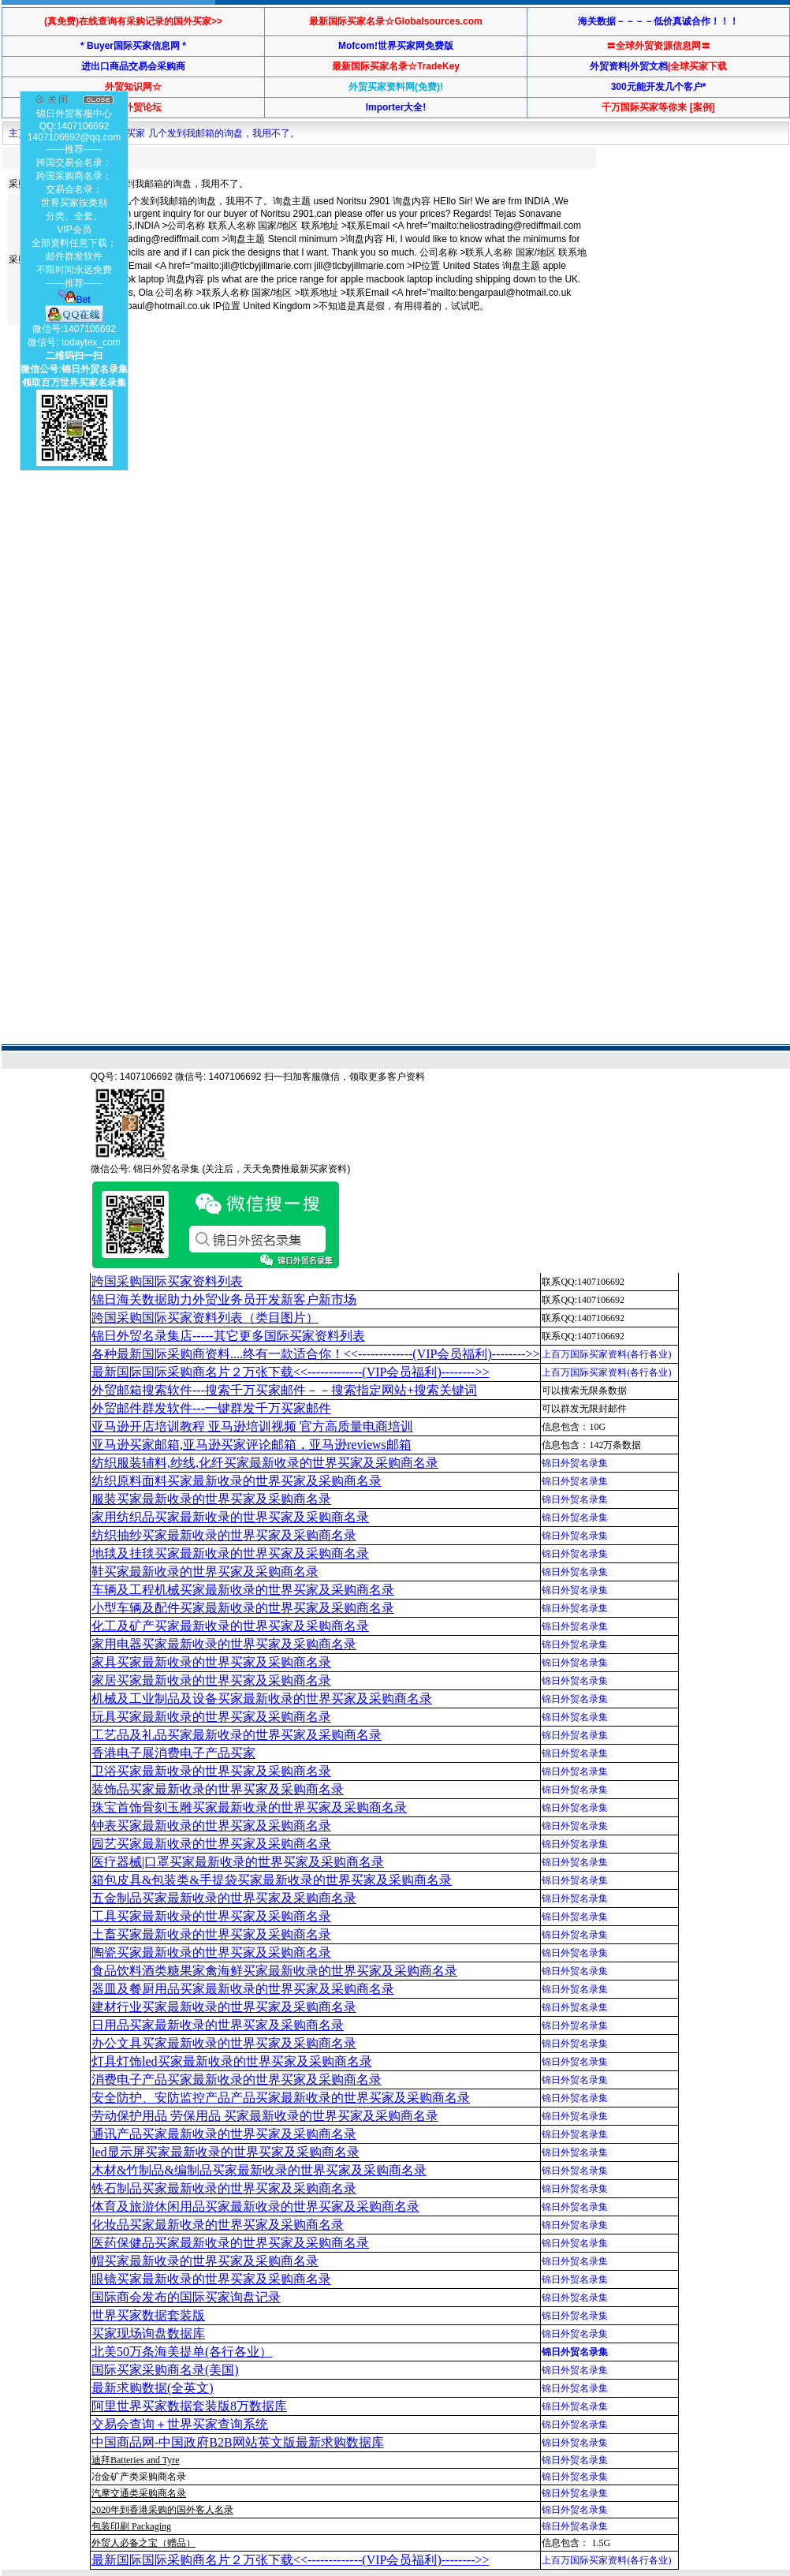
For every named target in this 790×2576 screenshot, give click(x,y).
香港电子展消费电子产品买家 (173, 1753)
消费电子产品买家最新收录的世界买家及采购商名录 (236, 2079)
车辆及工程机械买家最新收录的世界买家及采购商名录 (242, 1589)
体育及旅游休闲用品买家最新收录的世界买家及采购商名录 (255, 2206)
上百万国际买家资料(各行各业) (606, 1354)
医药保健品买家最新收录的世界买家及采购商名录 (230, 2242)
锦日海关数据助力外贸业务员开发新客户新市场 (223, 1299)
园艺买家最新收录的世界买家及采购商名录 (211, 1843)
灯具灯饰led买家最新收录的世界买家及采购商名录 (231, 2061)
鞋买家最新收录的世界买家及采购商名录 (205, 1571)
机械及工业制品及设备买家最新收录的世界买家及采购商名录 (261, 1698)
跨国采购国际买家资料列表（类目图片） (205, 1317)
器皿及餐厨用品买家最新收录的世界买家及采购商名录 (242, 1988)
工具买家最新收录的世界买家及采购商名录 (211, 1916)
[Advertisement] (205, 455)
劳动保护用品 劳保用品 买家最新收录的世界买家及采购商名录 (264, 2115)
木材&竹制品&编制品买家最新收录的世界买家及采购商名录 (259, 2170)
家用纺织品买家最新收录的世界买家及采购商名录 (230, 1517)
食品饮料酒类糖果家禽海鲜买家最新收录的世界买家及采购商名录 (274, 1970)
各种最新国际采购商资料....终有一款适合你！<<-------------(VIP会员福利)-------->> (315, 1354)
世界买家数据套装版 (148, 2315)
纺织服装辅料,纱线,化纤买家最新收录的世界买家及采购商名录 (264, 1462)
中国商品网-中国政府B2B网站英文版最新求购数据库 (237, 2442)
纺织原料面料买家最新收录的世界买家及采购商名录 (236, 1481)
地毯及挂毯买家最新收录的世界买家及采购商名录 (230, 1553)
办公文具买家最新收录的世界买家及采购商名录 (223, 2043)
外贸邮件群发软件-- (211, 1408)
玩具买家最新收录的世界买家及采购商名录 (211, 1716)
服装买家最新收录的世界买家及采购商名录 (211, 1499)
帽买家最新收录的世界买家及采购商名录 (205, 2261)
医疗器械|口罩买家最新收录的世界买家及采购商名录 (237, 1862)
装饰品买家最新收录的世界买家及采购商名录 (217, 1789)
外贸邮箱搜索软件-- (284, 1390)
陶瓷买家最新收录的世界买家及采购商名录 (211, 1952)
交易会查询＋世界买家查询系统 (179, 2424)
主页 (18, 133)
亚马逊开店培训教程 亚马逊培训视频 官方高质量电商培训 (252, 1426)
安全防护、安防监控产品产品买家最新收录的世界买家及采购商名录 (280, 2097)
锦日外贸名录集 (575, 1463)
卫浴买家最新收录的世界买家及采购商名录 (211, 1771)
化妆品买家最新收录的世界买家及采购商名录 (217, 2224)
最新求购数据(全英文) (152, 2388)
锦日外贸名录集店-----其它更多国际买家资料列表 (228, 1335)
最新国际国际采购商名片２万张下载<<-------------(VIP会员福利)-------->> (290, 1372)
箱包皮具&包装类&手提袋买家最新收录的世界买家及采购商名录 (271, 1880)
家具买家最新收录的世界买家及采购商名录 (211, 1662)
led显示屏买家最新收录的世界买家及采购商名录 (225, 2152)
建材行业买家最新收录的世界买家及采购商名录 (223, 2007)
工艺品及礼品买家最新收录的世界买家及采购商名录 (236, 1735)
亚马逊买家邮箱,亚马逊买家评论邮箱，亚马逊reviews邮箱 (251, 1444)
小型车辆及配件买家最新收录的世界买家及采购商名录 (242, 1608)
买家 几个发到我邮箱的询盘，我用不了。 (212, 133)
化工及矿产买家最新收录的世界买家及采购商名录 (230, 1626)
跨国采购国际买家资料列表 (167, 1281)
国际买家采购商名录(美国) (165, 2369)
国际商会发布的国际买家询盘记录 (186, 2297)
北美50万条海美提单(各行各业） (181, 2351)
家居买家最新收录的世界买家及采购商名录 (211, 1680)
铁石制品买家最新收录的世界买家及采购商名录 (223, 2188)
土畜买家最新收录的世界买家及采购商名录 (211, 1934)
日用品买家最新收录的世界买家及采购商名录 (217, 2025)
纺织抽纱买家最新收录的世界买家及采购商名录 (223, 1535)
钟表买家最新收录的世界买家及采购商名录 (211, 1825)
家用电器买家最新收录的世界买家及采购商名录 (223, 1644)
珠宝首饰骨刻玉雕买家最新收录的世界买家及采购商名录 (249, 1807)
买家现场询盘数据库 (148, 2333)
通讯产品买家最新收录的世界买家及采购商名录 (223, 2134)
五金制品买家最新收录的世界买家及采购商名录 (223, 1898)
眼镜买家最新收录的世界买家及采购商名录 (211, 2279)
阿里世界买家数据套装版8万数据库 (189, 2406)
